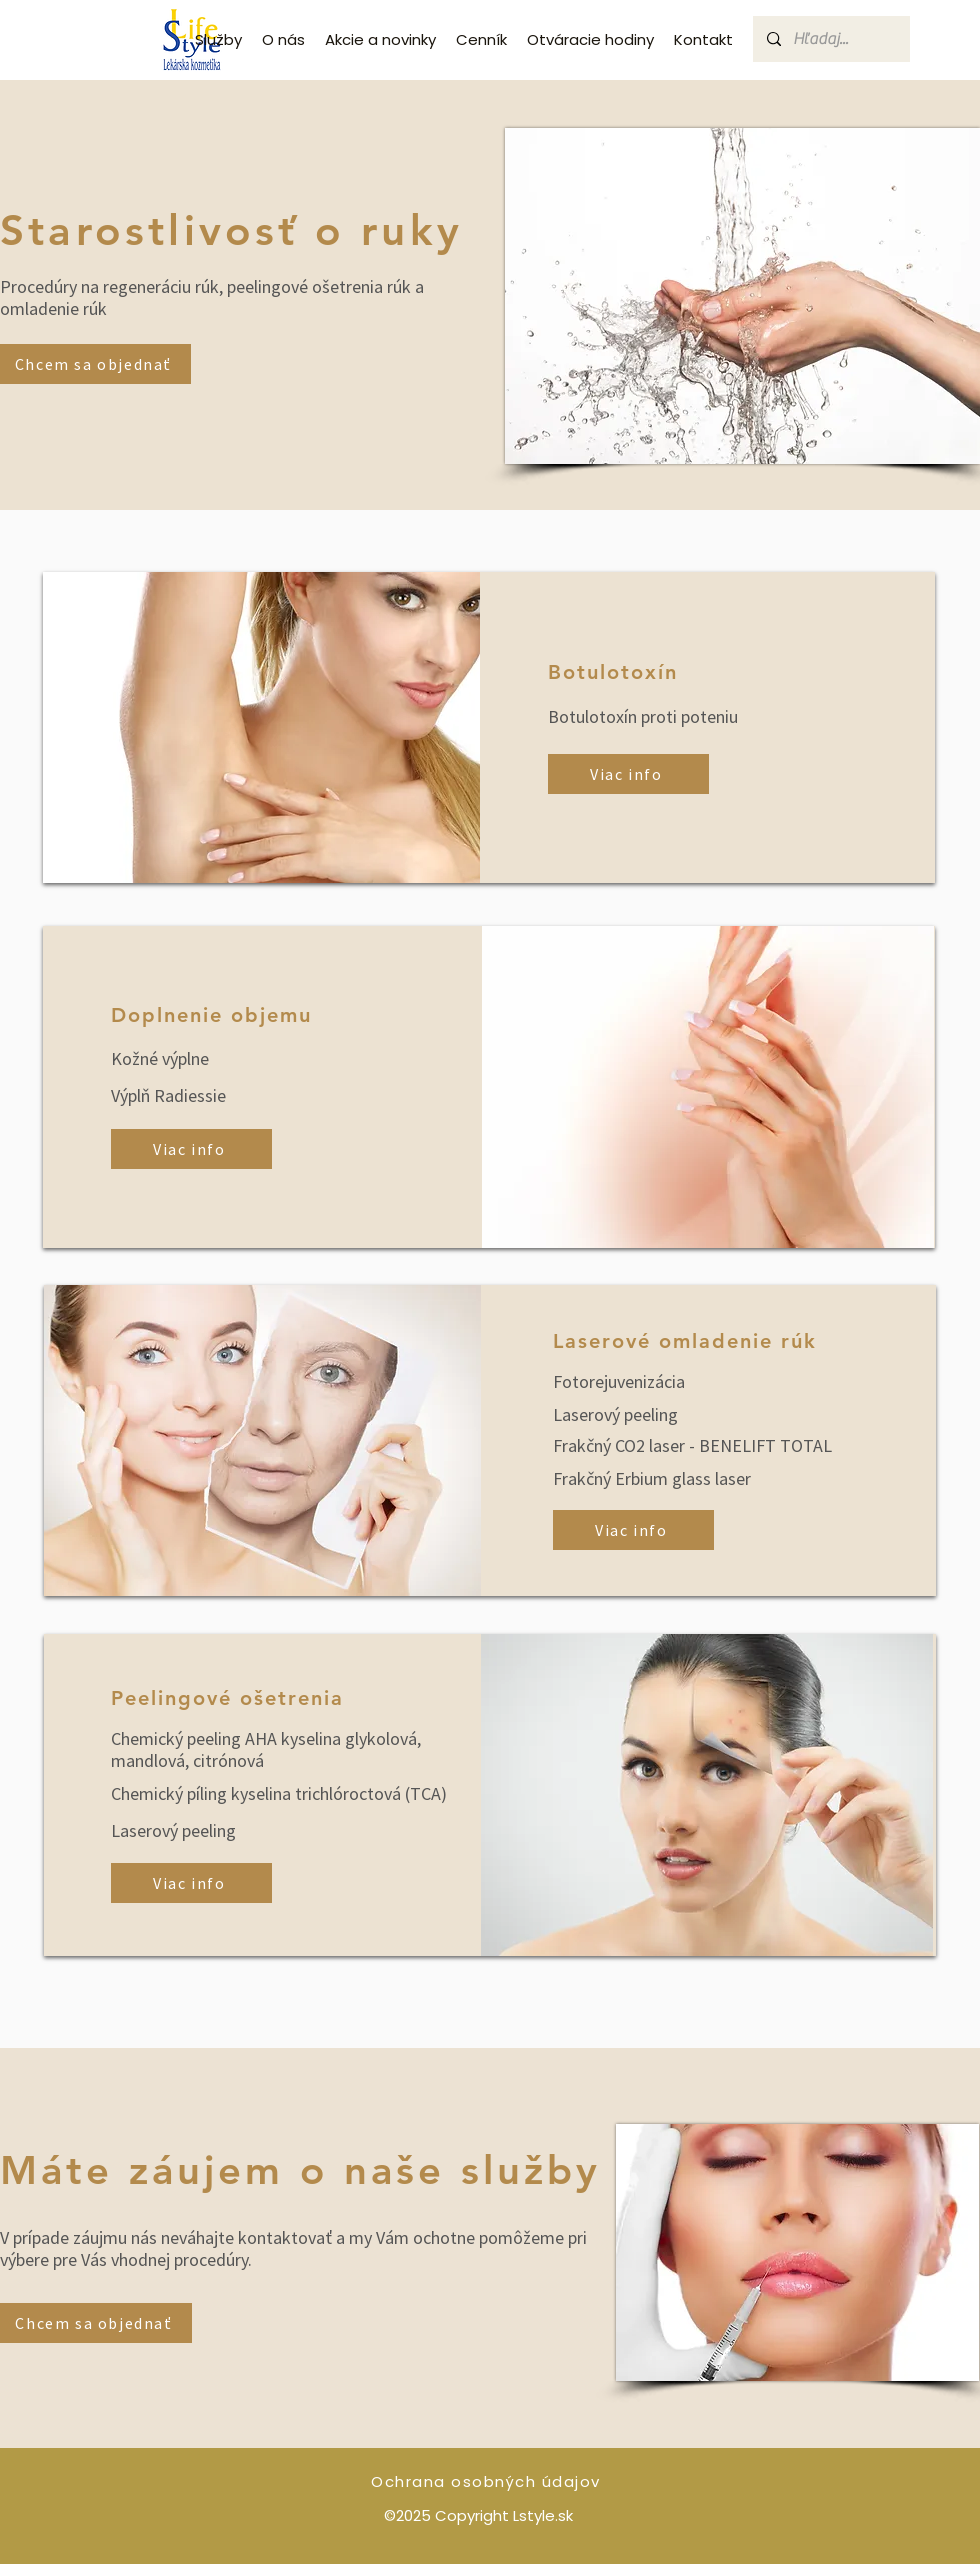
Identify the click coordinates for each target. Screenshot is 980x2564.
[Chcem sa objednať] (95, 364)
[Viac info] (628, 774)
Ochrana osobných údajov (486, 2481)
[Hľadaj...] (830, 39)
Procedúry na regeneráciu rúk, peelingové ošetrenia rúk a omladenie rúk (212, 297)
